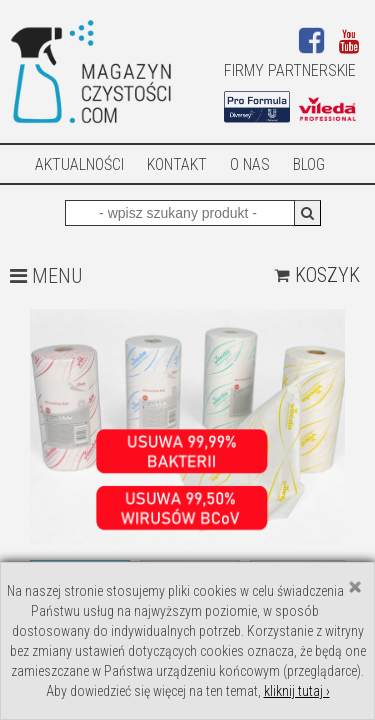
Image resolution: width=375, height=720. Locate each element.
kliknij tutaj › (297, 691)
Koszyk (317, 275)
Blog (309, 164)
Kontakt (177, 164)
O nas (250, 164)
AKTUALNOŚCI (79, 164)
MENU (46, 276)
